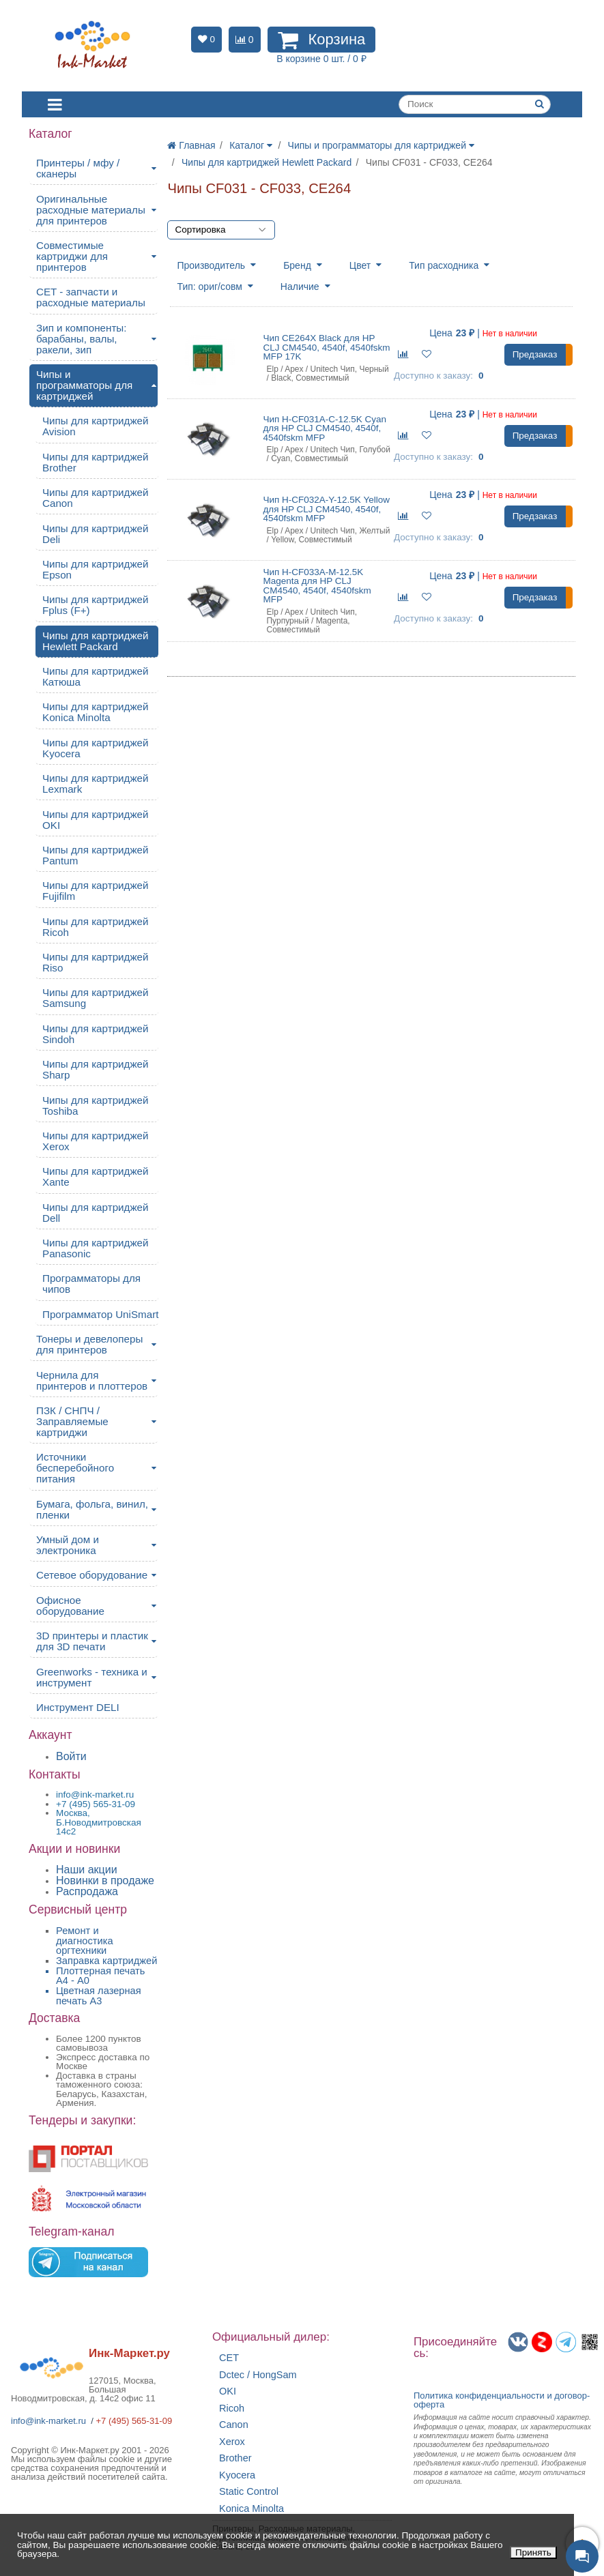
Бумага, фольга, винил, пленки (92, 1509)
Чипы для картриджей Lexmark (95, 783)
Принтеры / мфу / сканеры (77, 168)
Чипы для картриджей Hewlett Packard (95, 641)
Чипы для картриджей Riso (95, 962)
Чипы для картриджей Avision (95, 426)
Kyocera (237, 2475)
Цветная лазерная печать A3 (98, 1995)
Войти (71, 1756)
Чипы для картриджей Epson (95, 569)
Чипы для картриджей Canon (95, 497)
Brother (235, 2458)
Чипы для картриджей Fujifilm (95, 890)
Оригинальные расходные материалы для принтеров (90, 209)
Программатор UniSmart (100, 1314)
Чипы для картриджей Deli (95, 534)
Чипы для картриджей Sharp (95, 1069)
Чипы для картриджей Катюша (95, 676)
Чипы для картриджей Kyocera (95, 748)
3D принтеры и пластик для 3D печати (92, 1641)
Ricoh (231, 2408)
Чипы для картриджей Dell (95, 1212)
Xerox (232, 2442)
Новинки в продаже (105, 1880)
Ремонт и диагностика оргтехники (84, 1940)
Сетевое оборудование (91, 1575)
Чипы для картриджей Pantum (95, 855)
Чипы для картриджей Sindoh (95, 1034)
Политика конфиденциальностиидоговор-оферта (502, 2400)
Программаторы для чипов (91, 1283)
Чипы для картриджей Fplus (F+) (95, 605)
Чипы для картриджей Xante (95, 1176)
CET (229, 2358)
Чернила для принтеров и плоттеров (91, 1380)
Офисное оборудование (70, 1605)
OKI (227, 2391)
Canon (233, 2425)
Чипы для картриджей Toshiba (95, 1105)
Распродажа (87, 1891)
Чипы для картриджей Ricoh (95, 927)
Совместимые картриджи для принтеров (72, 256)
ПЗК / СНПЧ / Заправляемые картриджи (72, 1421)
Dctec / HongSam (258, 2375)
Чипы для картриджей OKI (95, 819)
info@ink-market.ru (48, 2421)
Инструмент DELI (77, 1707)
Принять (533, 2552)
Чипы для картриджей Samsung (95, 997)
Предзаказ (535, 354)
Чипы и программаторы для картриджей (84, 385)
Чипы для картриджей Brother (95, 462)
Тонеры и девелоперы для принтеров (89, 1344)
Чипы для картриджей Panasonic (95, 1248)
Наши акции (86, 1869)
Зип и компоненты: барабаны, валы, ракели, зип (81, 338)
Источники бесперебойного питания (75, 1467)
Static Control (248, 2492)
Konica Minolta (251, 2509)
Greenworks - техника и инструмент (91, 1677)
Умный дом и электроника (67, 1545)
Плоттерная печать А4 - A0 (100, 1976)
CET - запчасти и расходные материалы (90, 297)
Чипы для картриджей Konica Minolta (95, 712)
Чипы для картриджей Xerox (95, 1141)
